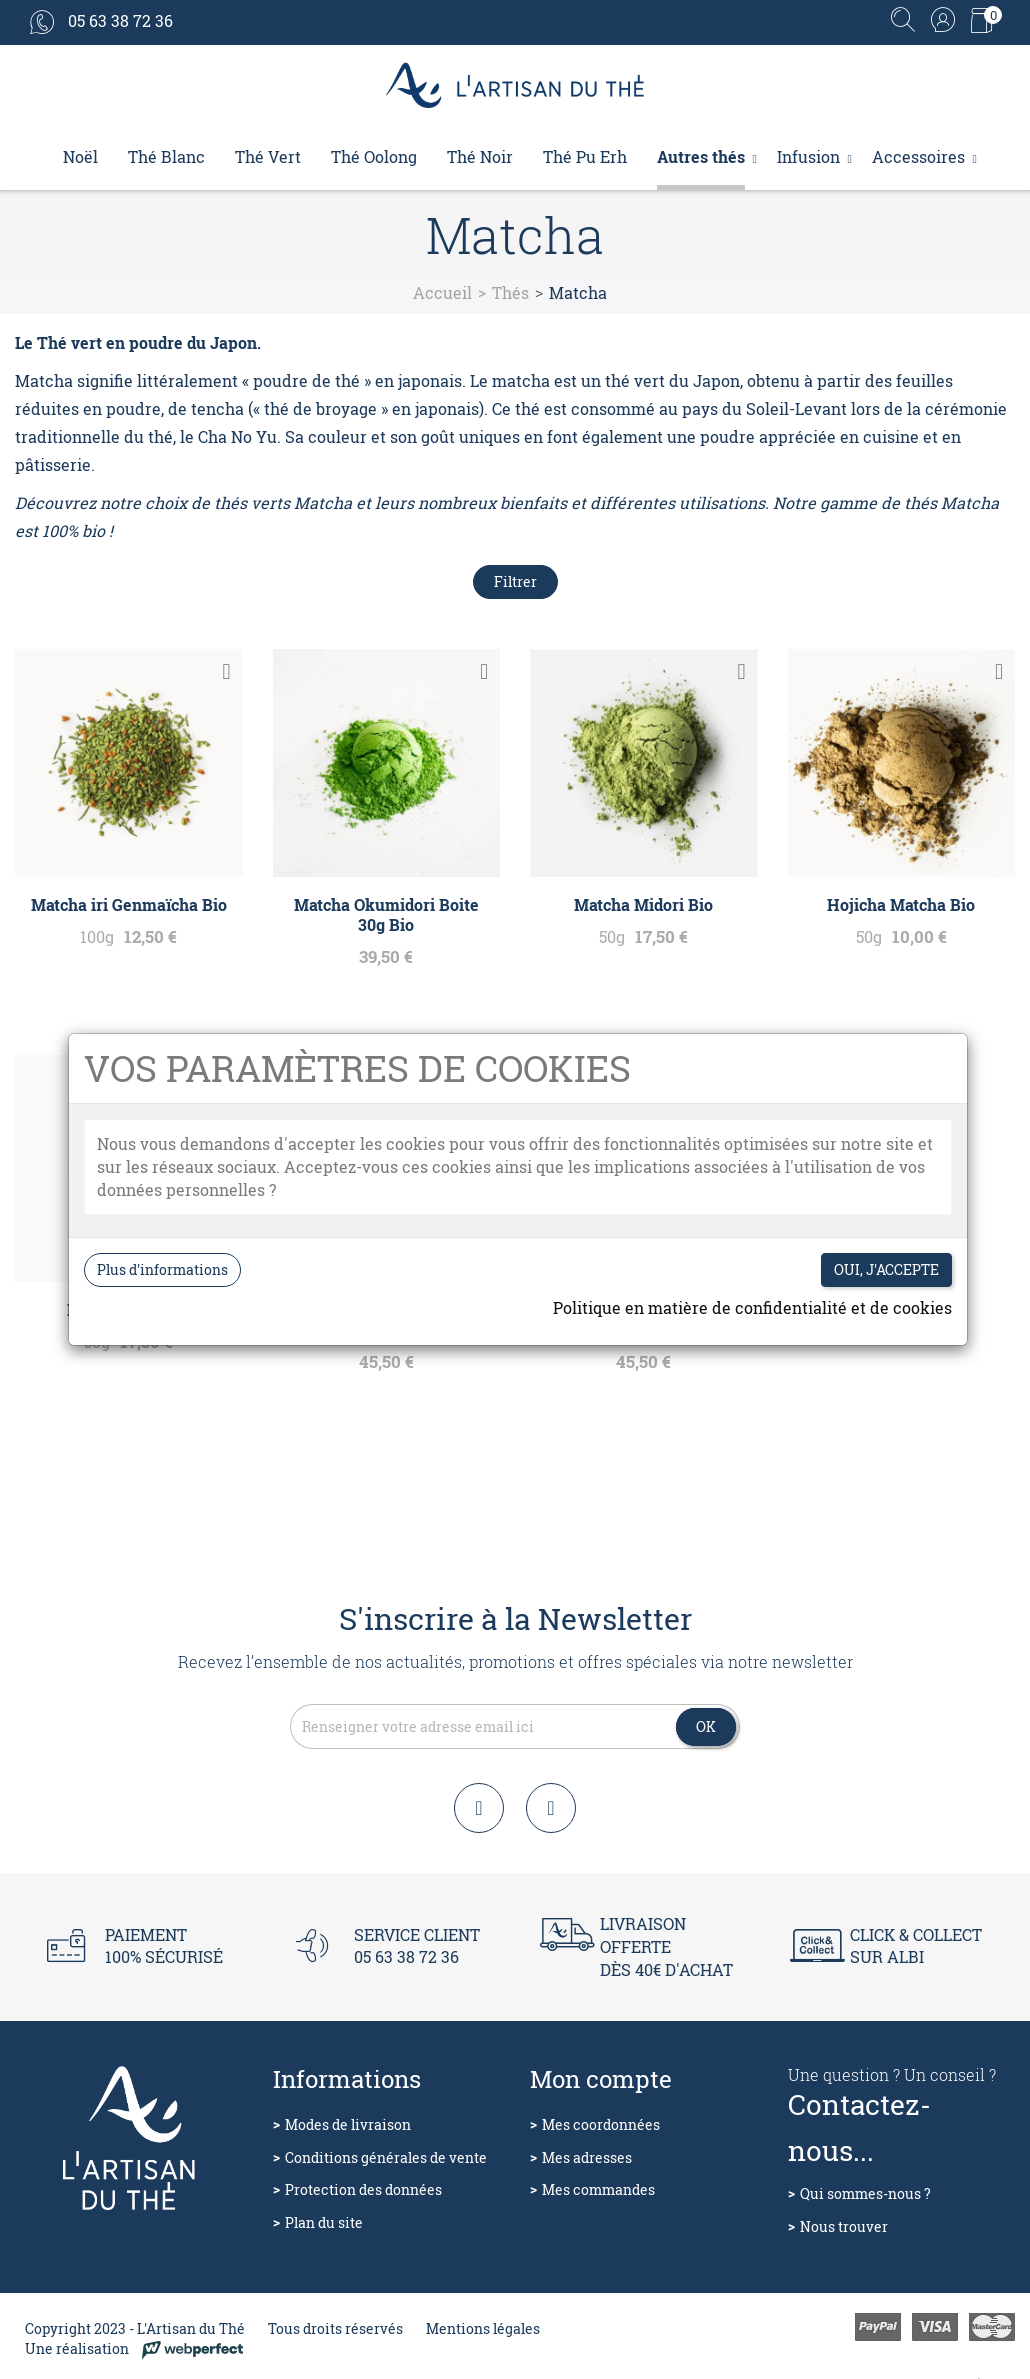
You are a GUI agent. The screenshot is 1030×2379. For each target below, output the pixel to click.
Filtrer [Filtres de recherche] (515, 581)
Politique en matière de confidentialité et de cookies (752, 1307)
